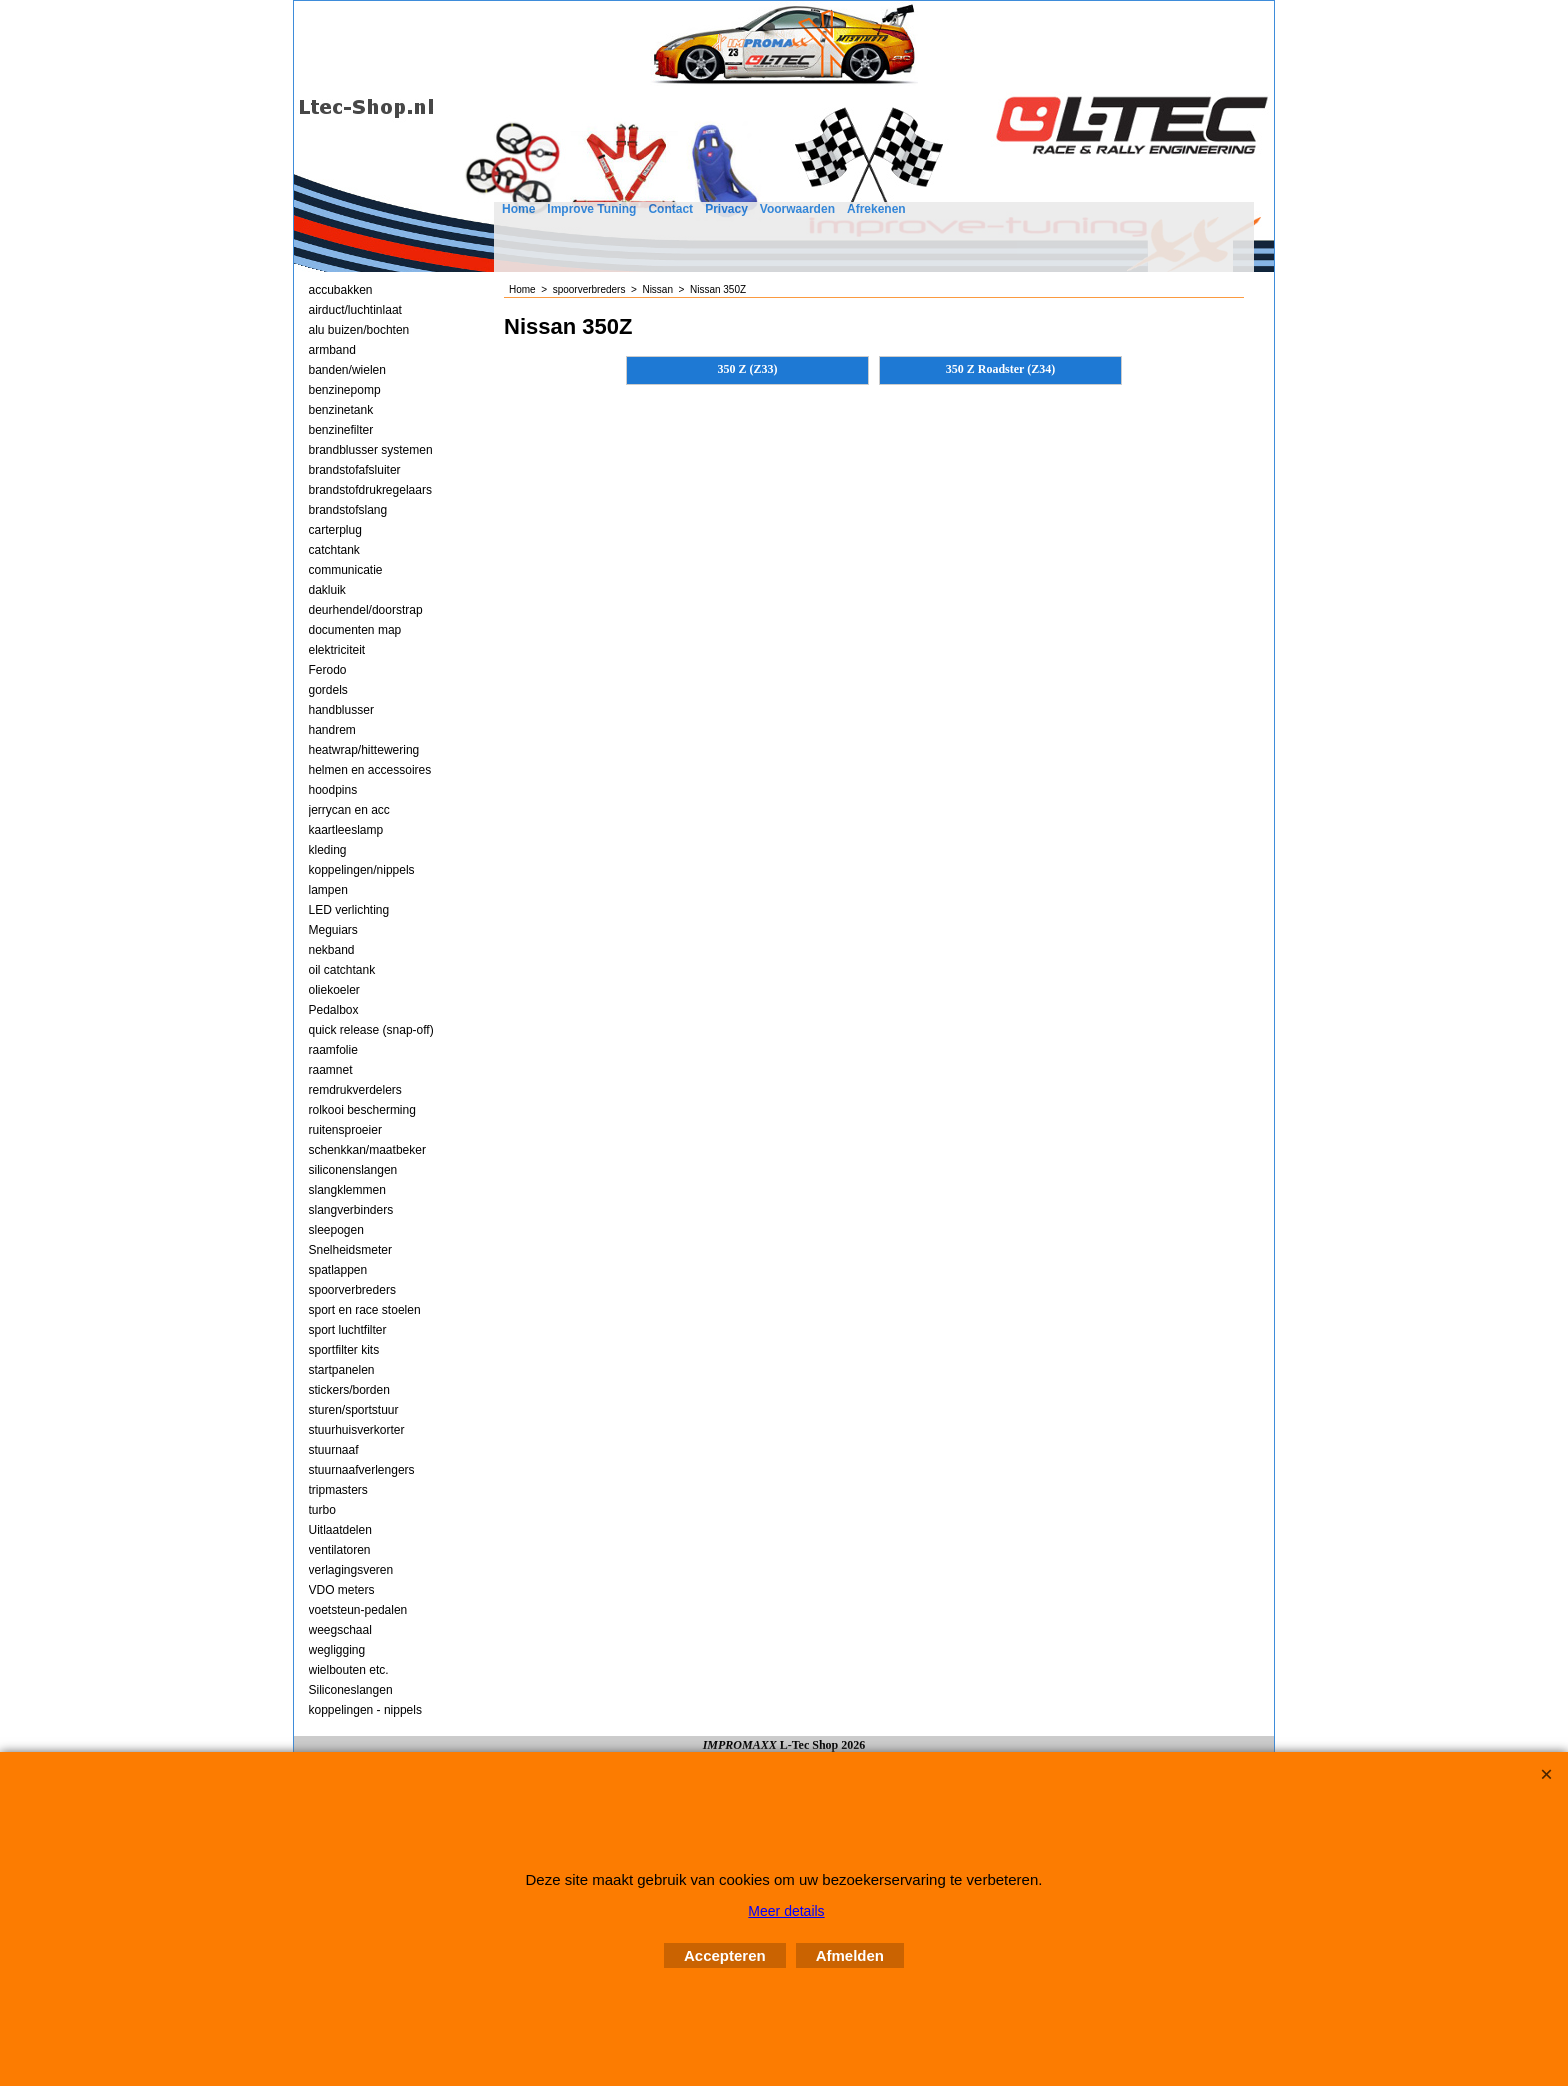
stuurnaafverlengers (362, 1470)
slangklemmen (347, 1190)
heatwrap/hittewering (364, 750)
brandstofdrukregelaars (370, 490)
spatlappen (338, 1270)
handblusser (341, 710)
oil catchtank (342, 970)
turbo (322, 1510)
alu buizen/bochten (359, 330)
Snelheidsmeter (350, 1250)
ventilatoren (340, 1550)
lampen (328, 890)
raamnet (331, 1070)
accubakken (341, 290)
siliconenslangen (353, 1170)
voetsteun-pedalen (358, 1610)
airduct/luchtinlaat (355, 310)
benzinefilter (341, 430)
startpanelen (342, 1370)
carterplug (335, 530)
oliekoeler (334, 990)
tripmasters (338, 1490)
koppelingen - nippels (365, 1710)
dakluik (327, 590)
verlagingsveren (351, 1570)
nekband (332, 950)
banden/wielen (347, 370)
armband (332, 350)
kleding (328, 850)
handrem (332, 730)
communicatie (346, 570)
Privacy (726, 209)
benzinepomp (345, 390)
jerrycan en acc (349, 810)
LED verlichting (349, 910)
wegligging (337, 1650)
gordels (328, 690)
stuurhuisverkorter (357, 1430)
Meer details (786, 1911)
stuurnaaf (334, 1450)
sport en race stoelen (365, 1310)
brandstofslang (348, 510)
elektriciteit (337, 650)
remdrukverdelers (355, 1090)
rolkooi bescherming (362, 1110)
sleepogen (336, 1230)
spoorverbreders (352, 1290)
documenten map (355, 630)
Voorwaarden (797, 209)
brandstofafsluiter (355, 470)
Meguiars (333, 930)
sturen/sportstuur (354, 1410)
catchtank (334, 550)
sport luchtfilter (348, 1330)
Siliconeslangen (351, 1690)
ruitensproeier (345, 1130)
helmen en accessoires (370, 770)
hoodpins (333, 790)
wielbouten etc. (349, 1670)
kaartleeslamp (346, 830)
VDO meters (342, 1590)
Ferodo (328, 670)
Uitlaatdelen (340, 1530)
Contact (670, 209)
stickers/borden (349, 1390)
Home (518, 209)
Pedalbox (334, 1010)
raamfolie (333, 1050)
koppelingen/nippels (362, 870)
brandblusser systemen (371, 450)
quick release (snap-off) (371, 1030)
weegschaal (340, 1630)
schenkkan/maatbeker (367, 1150)
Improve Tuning (591, 209)
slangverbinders (351, 1210)
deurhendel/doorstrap (366, 610)
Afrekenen (876, 209)
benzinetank (341, 410)
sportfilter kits (344, 1350)
